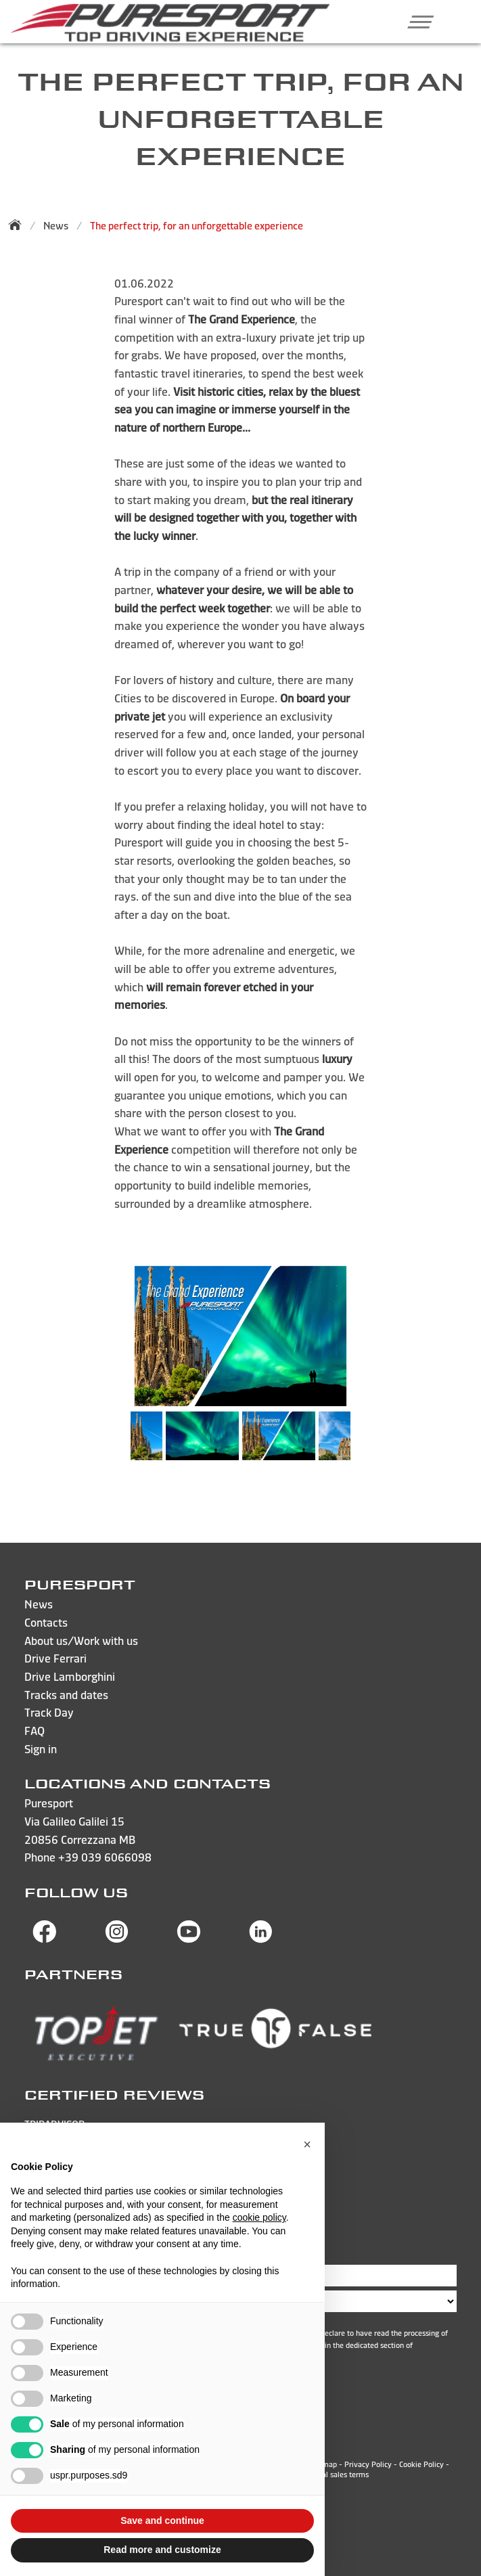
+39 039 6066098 (105, 1857)
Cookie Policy (421, 2464)
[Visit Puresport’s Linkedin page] (261, 1939)
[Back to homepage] (19, 224)
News (55, 226)
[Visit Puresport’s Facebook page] (44, 1939)
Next (364, 1442)
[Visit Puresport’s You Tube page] (189, 1939)
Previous (117, 1442)
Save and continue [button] (162, 2520)
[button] (416, 21)
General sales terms (335, 2474)
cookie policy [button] (259, 2217)
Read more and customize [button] (162, 2549)
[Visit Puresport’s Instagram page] (117, 1939)
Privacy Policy (368, 2464)
